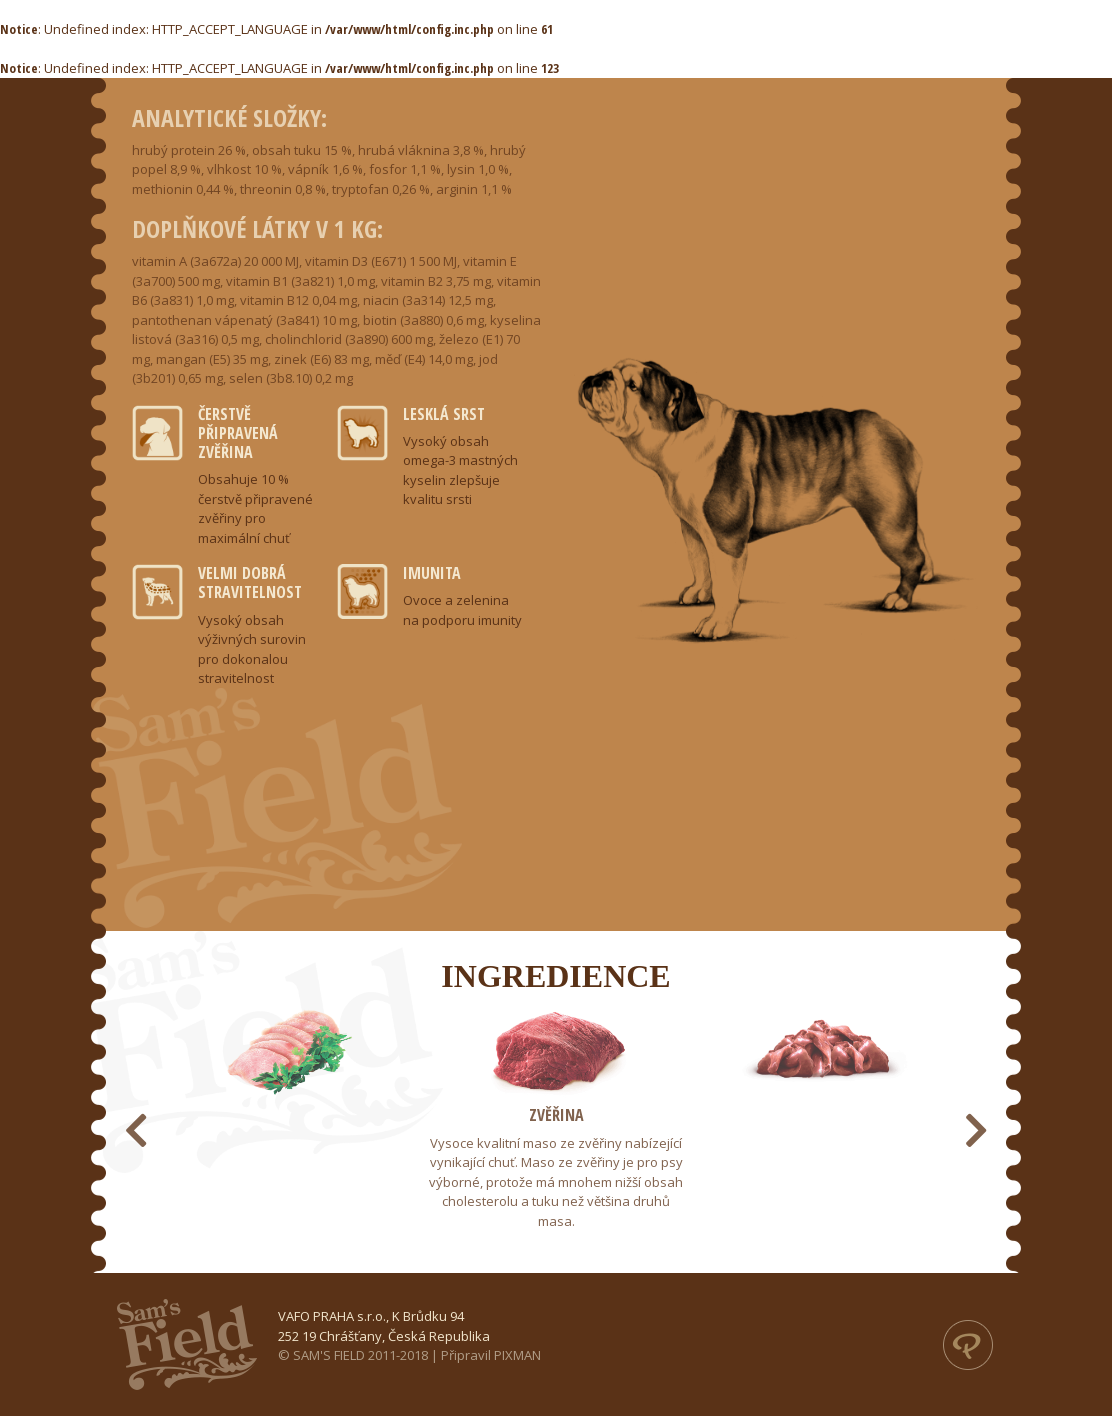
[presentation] (136, 1130)
